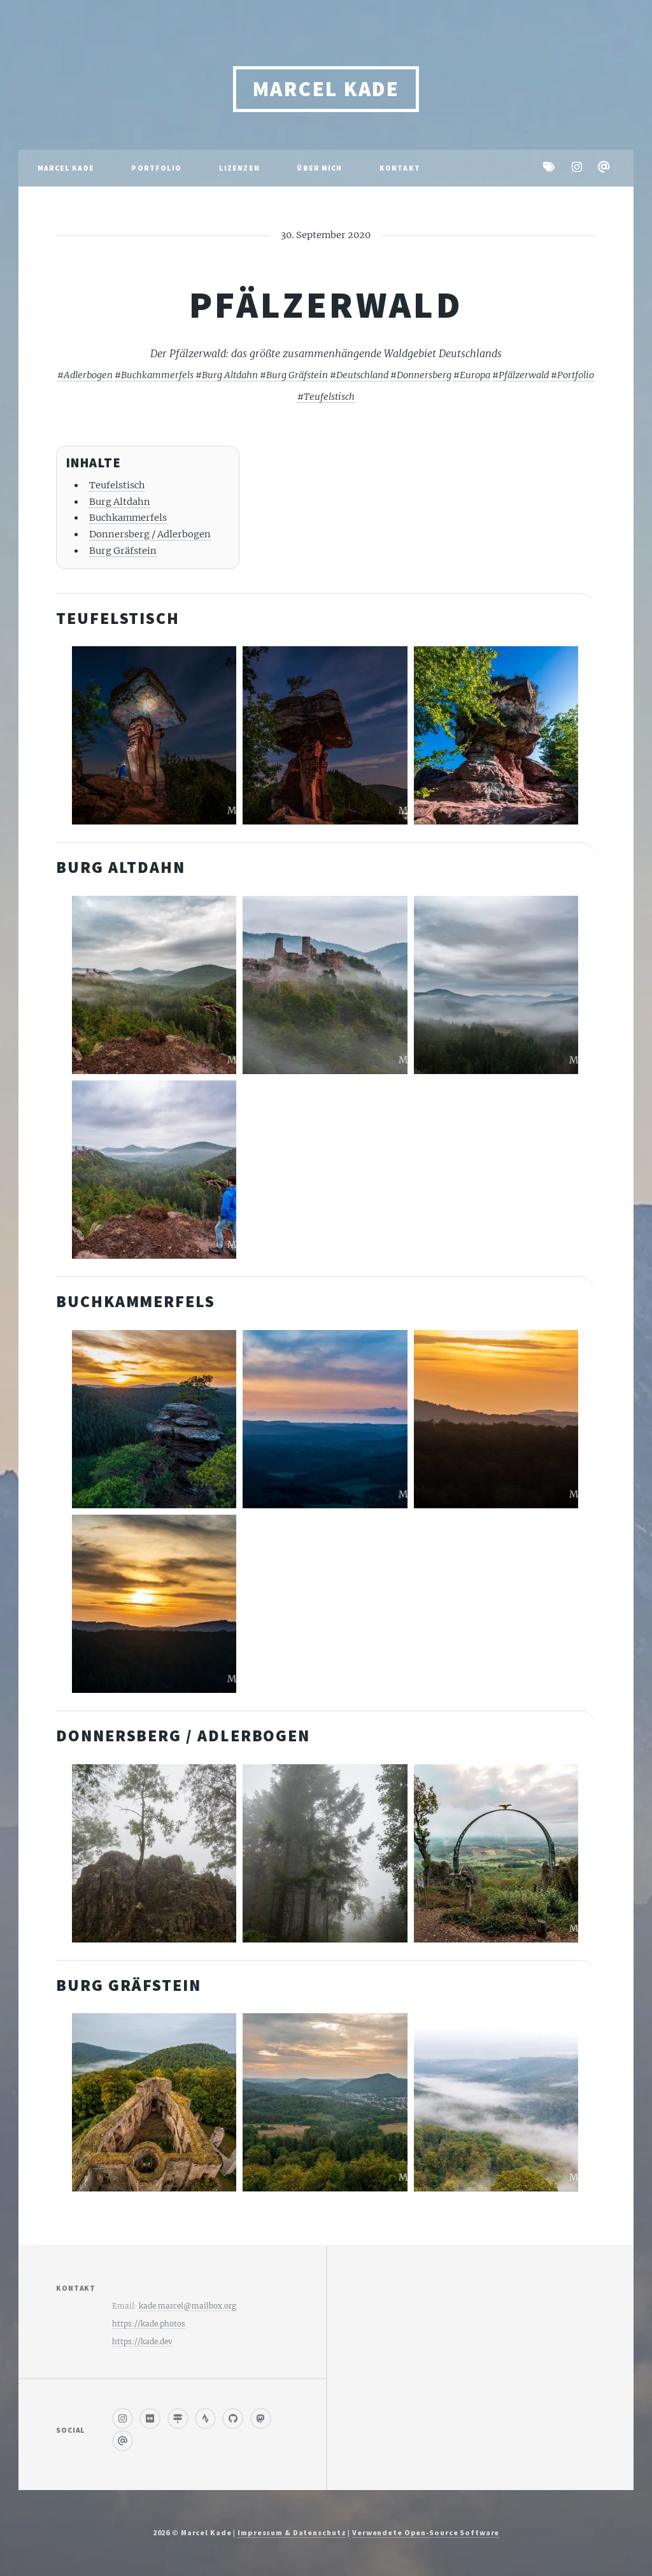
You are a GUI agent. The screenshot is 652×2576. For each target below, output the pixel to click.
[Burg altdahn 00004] (496, 985)
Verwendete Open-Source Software (425, 2532)
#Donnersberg (420, 375)
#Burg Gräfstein (294, 375)
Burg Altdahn (119, 501)
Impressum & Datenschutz (291, 2532)
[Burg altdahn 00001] (154, 1169)
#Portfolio (572, 375)
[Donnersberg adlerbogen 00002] (325, 1853)
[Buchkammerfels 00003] (154, 1604)
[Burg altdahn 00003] (325, 985)
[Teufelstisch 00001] (496, 735)
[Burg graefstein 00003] (154, 2102)
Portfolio (156, 168)
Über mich (319, 168)
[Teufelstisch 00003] (154, 735)
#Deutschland (359, 375)
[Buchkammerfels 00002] (325, 1419)
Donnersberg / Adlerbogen (150, 534)
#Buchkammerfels (154, 375)
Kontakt (399, 168)
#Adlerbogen (85, 375)
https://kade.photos (148, 2323)
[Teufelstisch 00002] (325, 735)
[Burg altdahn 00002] (154, 985)
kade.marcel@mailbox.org (187, 2306)
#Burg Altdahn (226, 375)
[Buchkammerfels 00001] (496, 1419)
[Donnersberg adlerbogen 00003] (154, 1853)
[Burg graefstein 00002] (496, 2102)
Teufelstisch (117, 485)
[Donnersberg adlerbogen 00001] (496, 1853)
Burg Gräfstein (123, 550)
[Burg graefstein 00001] (325, 2102)
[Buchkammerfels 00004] (154, 1419)
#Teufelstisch (326, 396)
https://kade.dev (142, 2341)
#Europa (471, 375)
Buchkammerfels (128, 517)
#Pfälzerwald (520, 375)
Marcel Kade (326, 89)
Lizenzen (239, 168)
